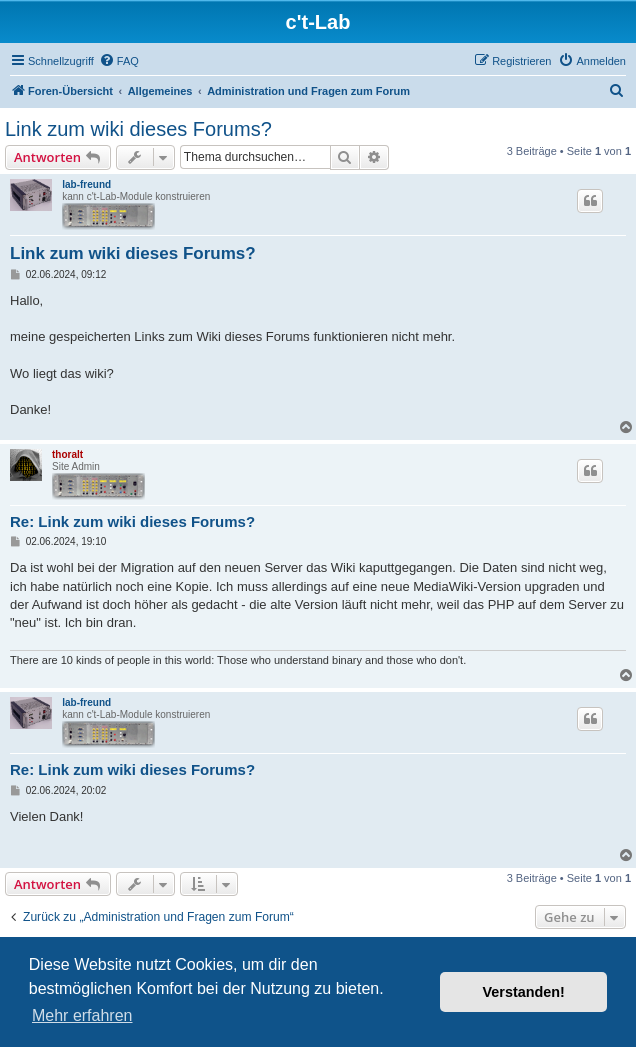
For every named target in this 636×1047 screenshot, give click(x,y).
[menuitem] (119, 61)
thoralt (67, 454)
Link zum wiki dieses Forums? (138, 129)
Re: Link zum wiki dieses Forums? (132, 521)
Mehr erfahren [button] (82, 1015)
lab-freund (86, 184)
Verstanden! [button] (524, 992)
